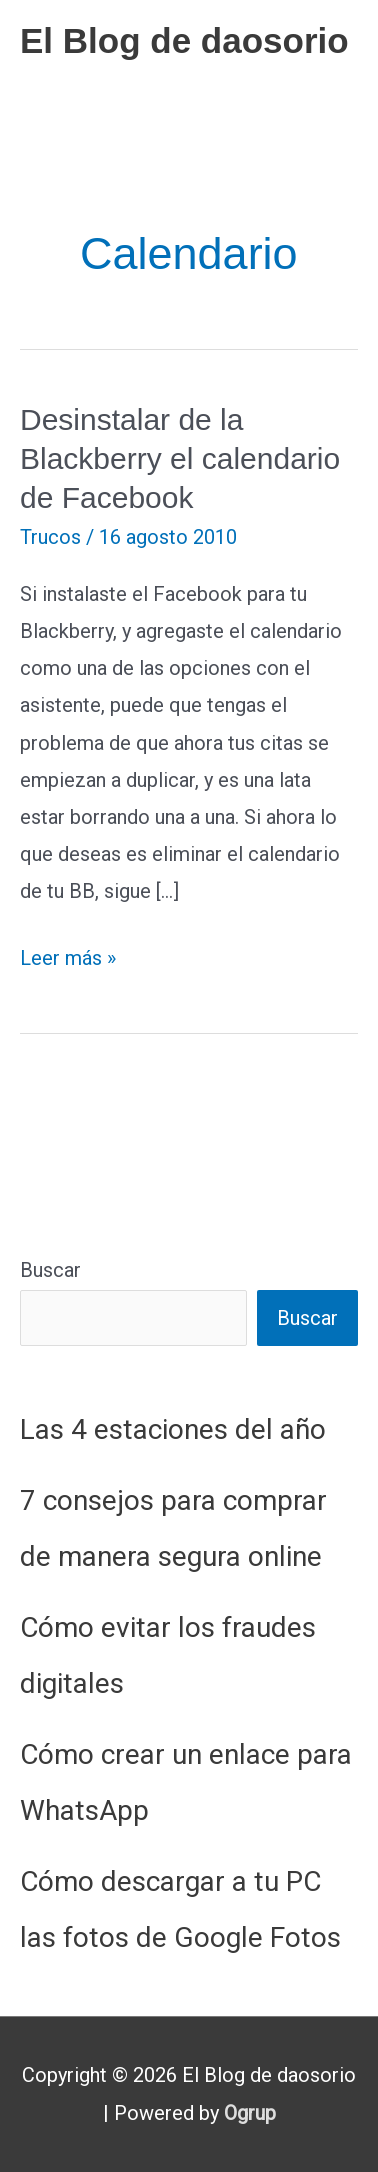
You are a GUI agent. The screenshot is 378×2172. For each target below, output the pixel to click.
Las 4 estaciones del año (173, 1429)
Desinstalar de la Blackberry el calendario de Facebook (180, 458)
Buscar (50, 1270)
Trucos (50, 537)
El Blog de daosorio (184, 40)
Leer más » (68, 958)
